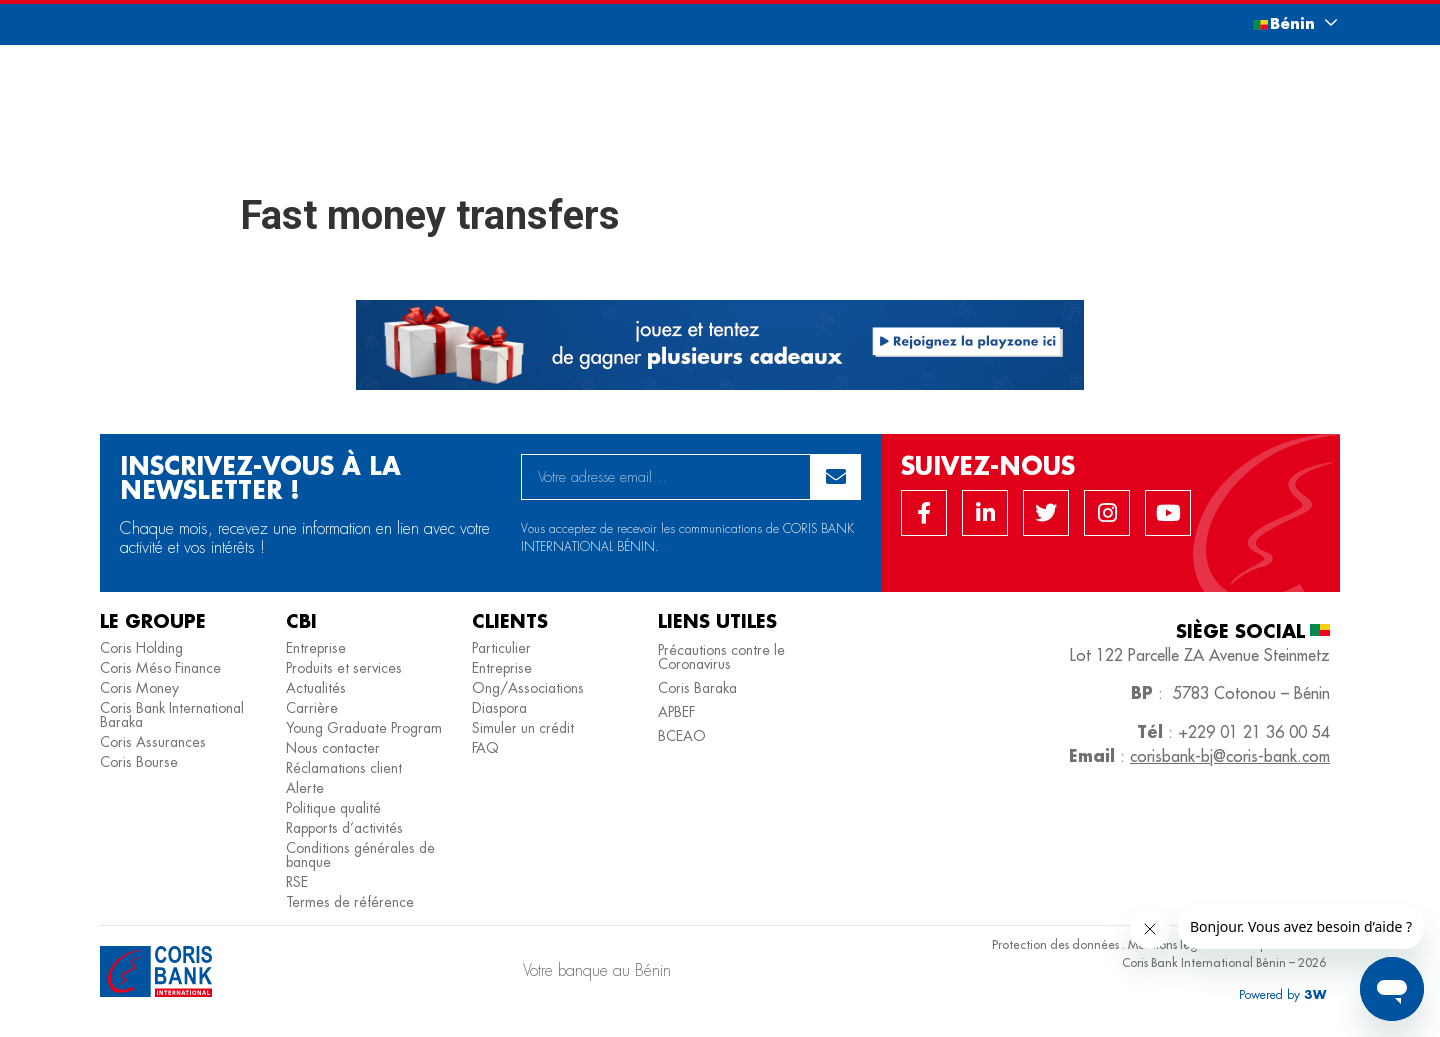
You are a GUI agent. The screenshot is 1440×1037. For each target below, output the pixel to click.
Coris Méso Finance (160, 668)
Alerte (305, 788)
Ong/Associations (528, 688)
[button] (1275, 23)
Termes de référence (350, 902)
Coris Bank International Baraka (172, 715)
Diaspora (499, 708)
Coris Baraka (697, 688)
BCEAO (682, 736)
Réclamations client (344, 768)
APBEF (676, 712)
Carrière (312, 708)
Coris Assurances (153, 742)
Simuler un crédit (523, 728)
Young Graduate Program (364, 728)
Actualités (316, 688)
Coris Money (139, 688)
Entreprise (316, 648)
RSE (297, 882)
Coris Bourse (139, 762)
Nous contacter (333, 748)
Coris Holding (141, 648)
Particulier (501, 648)
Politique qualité (333, 808)
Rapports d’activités (344, 828)
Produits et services (344, 668)
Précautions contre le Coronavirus (721, 657)
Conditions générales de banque (360, 855)
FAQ (485, 748)
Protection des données (1055, 944)
